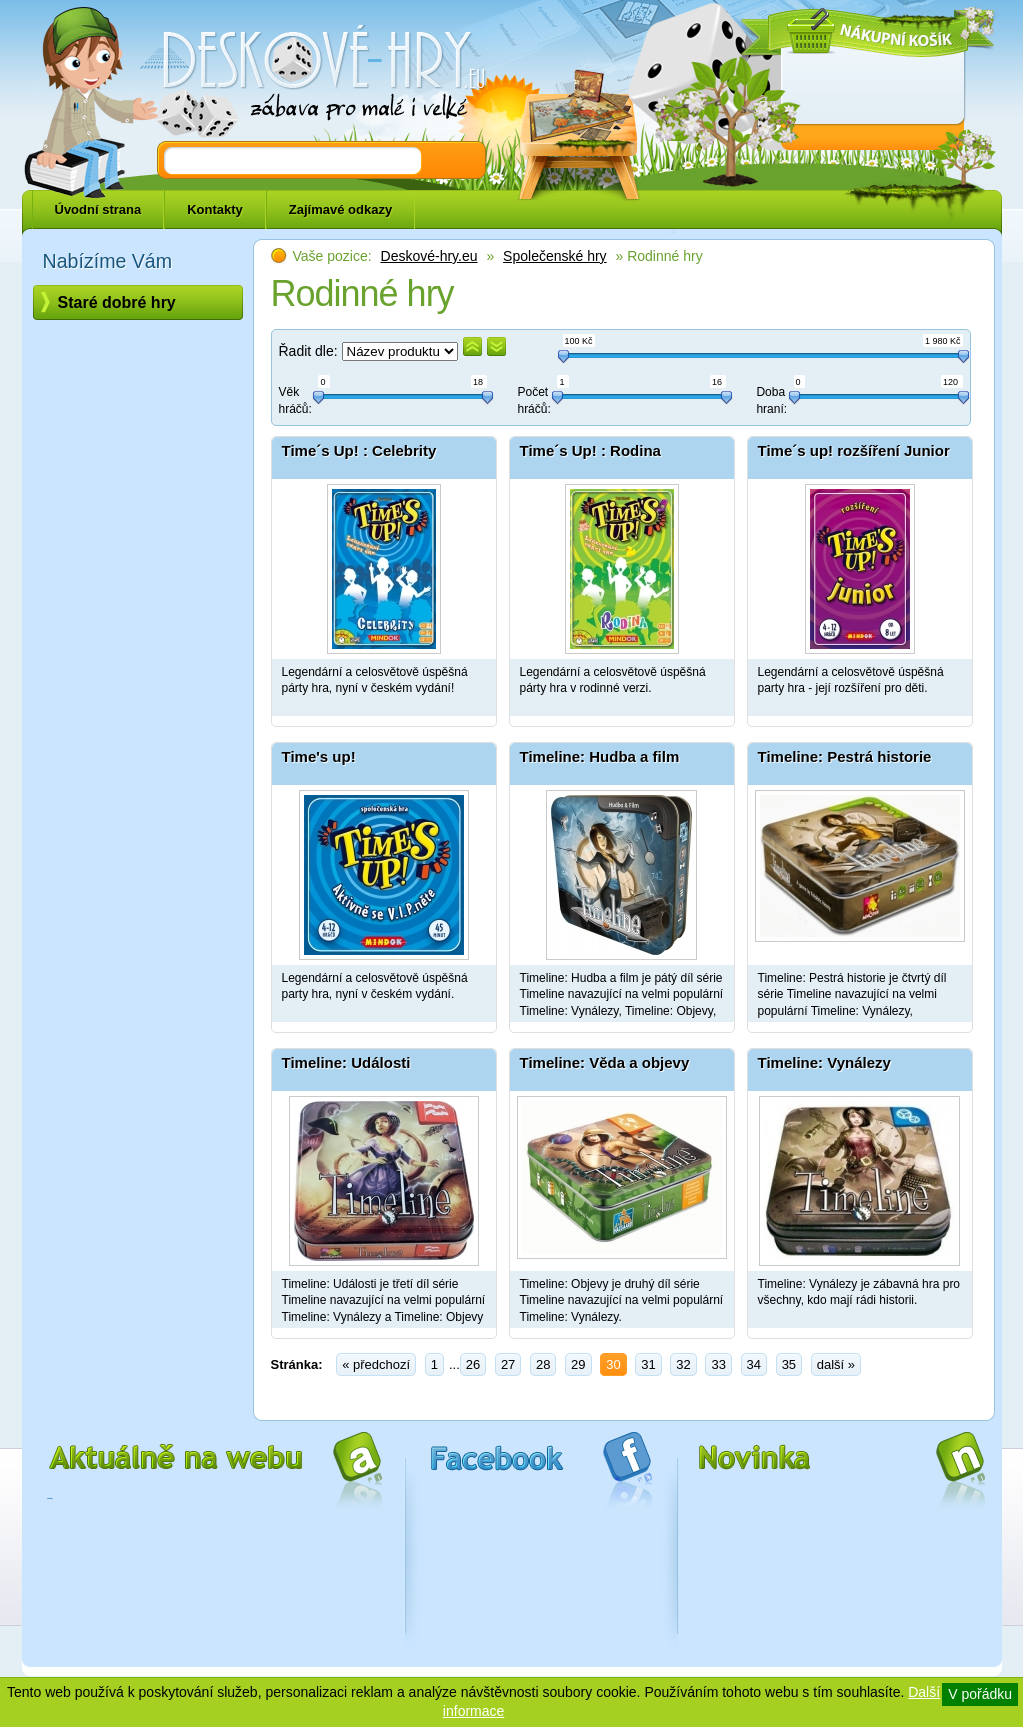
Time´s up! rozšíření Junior (854, 450)
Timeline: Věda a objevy (605, 1062)
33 (718, 1364)
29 (578, 1364)
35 (789, 1364)
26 (473, 1364)
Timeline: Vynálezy (824, 1062)
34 (754, 1364)
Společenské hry (555, 256)
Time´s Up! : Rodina (590, 450)
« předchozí (376, 1364)
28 (543, 1364)
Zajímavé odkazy (340, 209)
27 (508, 1364)
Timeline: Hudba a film (600, 756)
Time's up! (319, 756)
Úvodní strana (98, 209)
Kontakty (215, 209)
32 (683, 1364)
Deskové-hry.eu (429, 256)
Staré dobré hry (117, 302)
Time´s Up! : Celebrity (359, 450)
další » (836, 1364)
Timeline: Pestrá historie (845, 756)
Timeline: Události (346, 1062)
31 (648, 1364)
